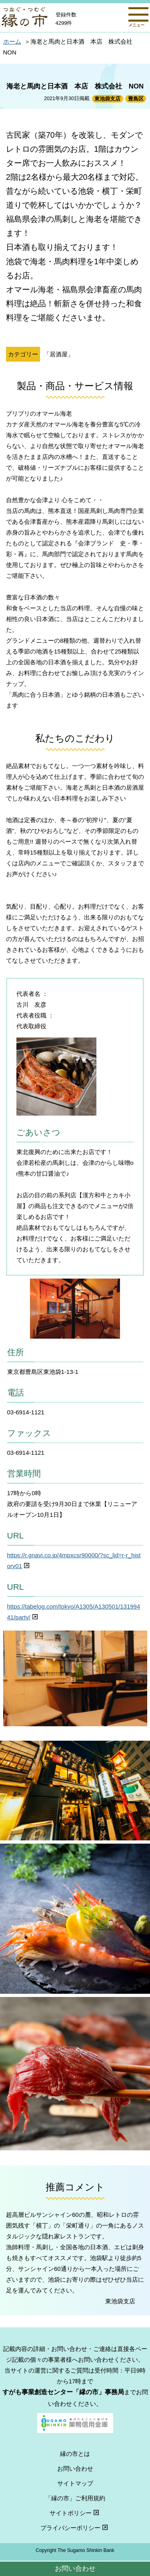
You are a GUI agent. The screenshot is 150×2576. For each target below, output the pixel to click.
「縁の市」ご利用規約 (75, 2498)
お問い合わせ (75, 2568)
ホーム (12, 41)
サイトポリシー (75, 2513)
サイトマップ (75, 2483)
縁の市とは (75, 2453)
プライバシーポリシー (75, 2527)
